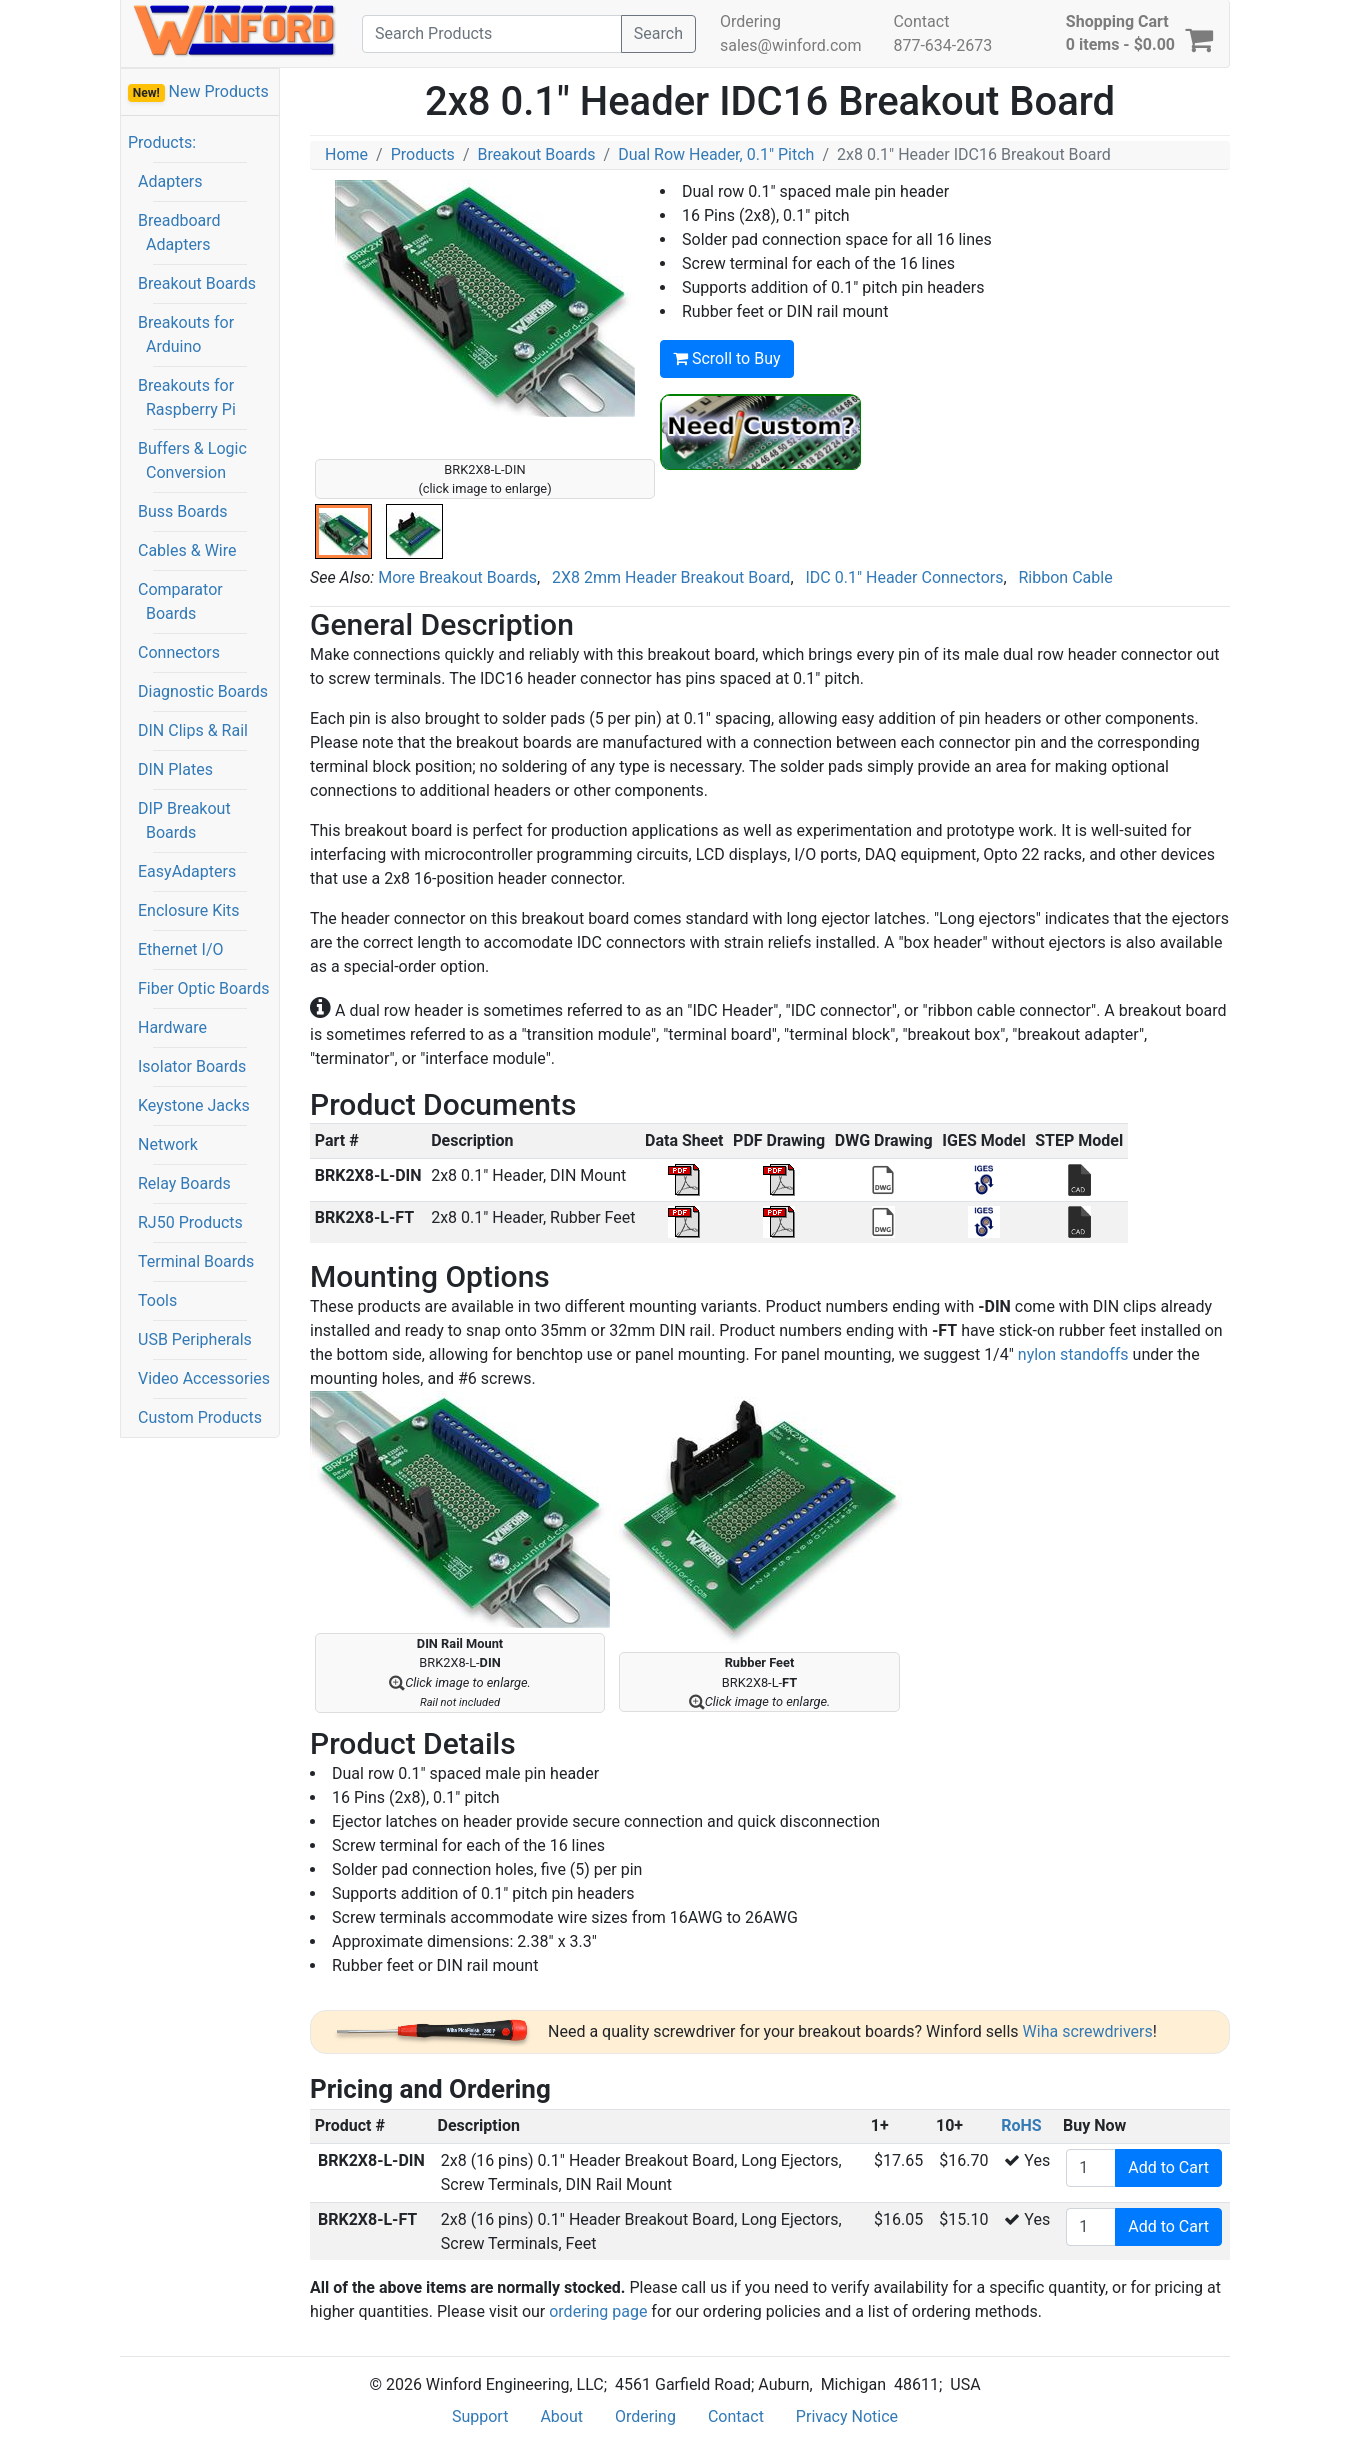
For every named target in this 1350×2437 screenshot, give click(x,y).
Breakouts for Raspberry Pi (187, 397)
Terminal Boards (196, 1261)
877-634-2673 (942, 45)
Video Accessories (204, 1378)
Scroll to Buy (727, 358)
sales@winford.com (790, 45)
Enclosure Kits (189, 910)
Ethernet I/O (181, 949)
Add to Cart (1168, 2167)
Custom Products (200, 1417)
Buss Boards (183, 511)
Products (423, 154)
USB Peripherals (195, 1339)
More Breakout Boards (457, 577)
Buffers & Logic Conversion (192, 460)
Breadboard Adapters (179, 232)
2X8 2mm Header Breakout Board (671, 577)
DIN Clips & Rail (193, 730)
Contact (921, 21)
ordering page (598, 2311)
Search (658, 33)
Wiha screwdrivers (1088, 2031)
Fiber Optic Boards (203, 988)
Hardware (172, 1027)
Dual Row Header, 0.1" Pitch (716, 154)
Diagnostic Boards (203, 691)
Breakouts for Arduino (186, 334)
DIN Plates (175, 769)
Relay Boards (184, 1183)
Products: (162, 142)
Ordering (750, 21)
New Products (198, 92)
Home (346, 154)
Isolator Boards (192, 1066)
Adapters (170, 181)
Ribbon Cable (1066, 577)
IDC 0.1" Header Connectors (904, 577)
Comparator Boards (180, 601)
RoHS (1021, 2125)
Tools (157, 1300)
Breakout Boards (197, 283)
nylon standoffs (1073, 1354)
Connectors (179, 652)
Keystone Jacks (194, 1105)
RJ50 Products (190, 1222)
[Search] (492, 34)
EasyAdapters (187, 871)
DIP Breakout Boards (184, 820)
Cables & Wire (187, 550)
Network (168, 1144)
